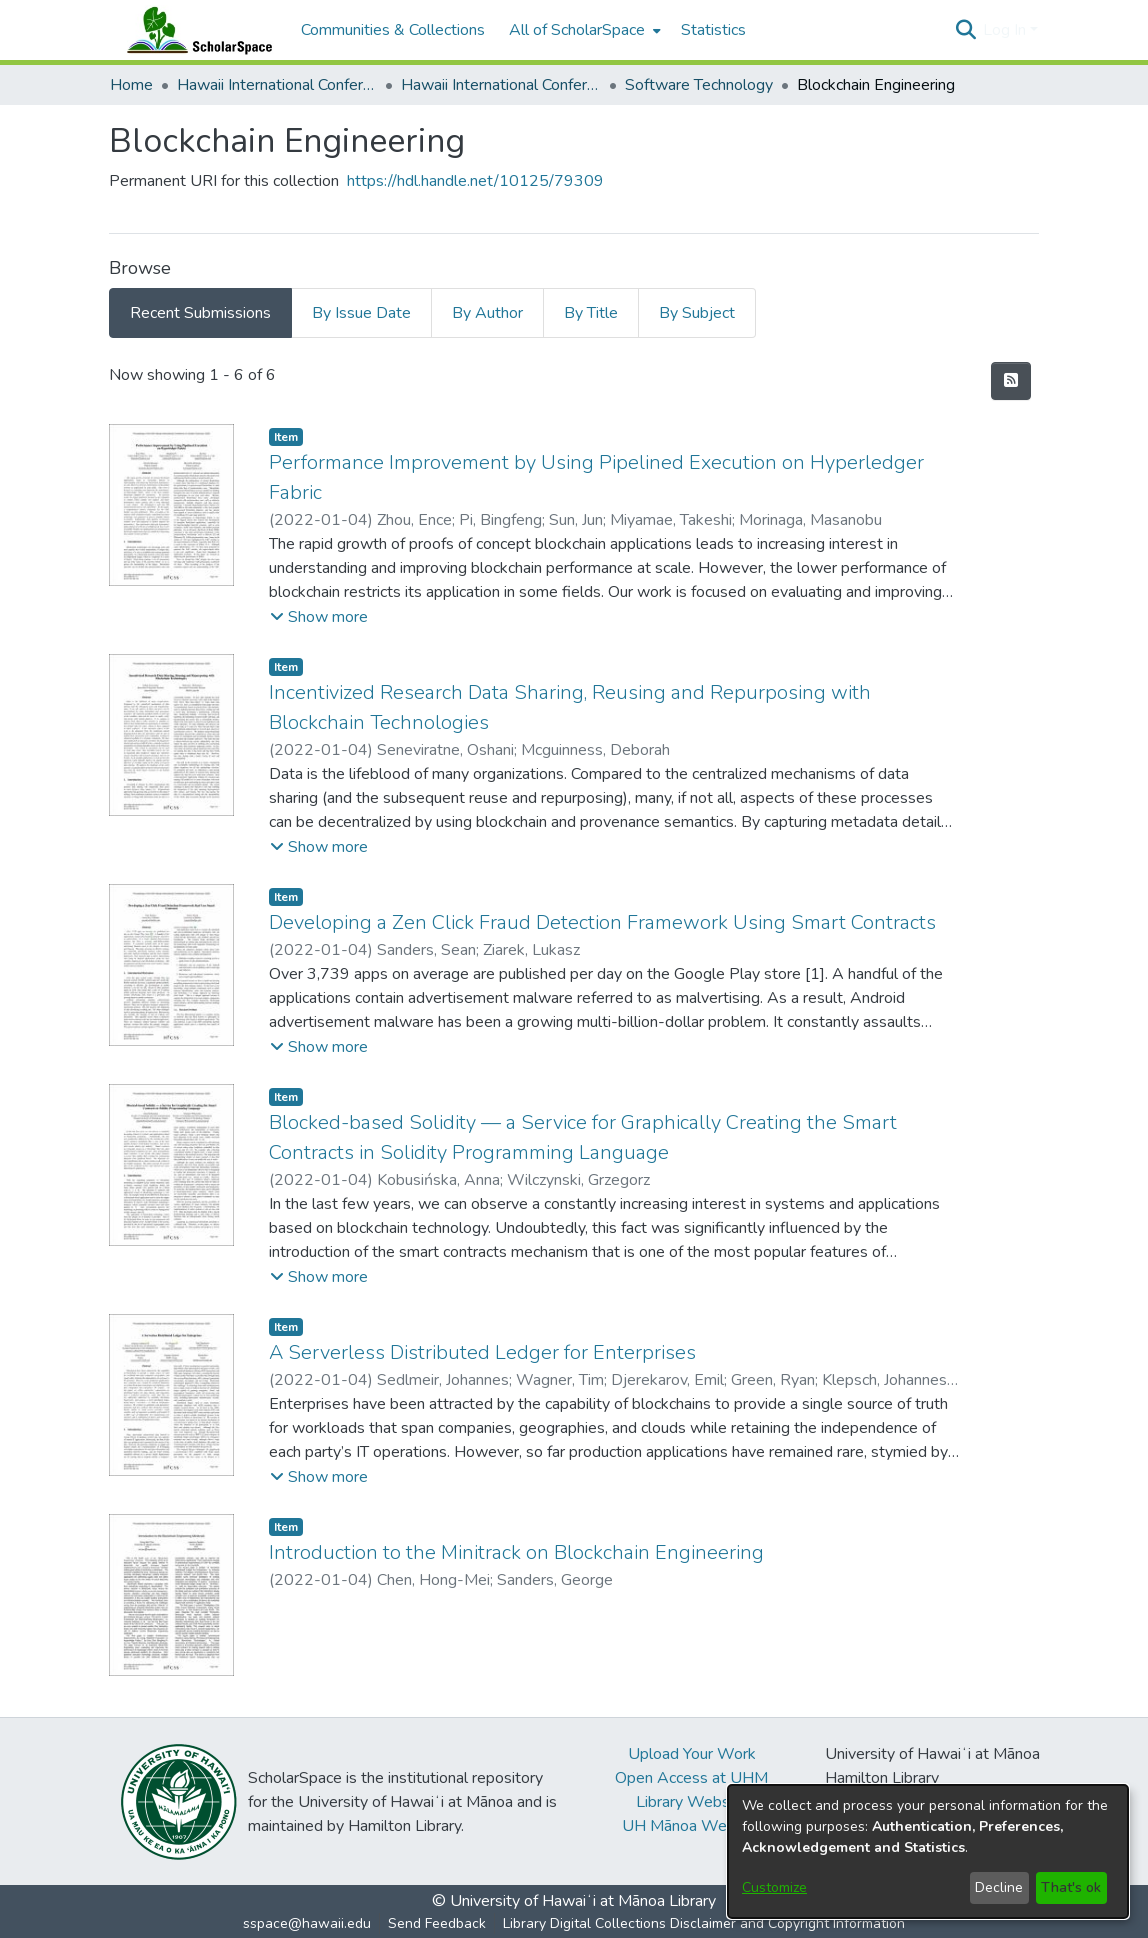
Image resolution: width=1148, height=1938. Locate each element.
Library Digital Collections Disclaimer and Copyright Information (704, 1923)
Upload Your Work (692, 1754)
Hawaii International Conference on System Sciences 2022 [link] (501, 85)
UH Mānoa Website (692, 1826)
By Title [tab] (591, 313)
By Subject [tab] (697, 313)
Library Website (692, 1802)
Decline (999, 1887)
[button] (965, 30)
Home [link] (131, 85)
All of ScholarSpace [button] (577, 30)
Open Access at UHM (691, 1778)
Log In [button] (1006, 30)
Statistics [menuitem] (713, 30)
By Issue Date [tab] (361, 313)
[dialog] (928, 1851)
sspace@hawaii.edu (307, 1923)
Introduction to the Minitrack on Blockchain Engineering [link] (516, 1552)
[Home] (195, 30)
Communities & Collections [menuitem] (393, 30)
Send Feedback (437, 1923)
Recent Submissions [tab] (200, 313)
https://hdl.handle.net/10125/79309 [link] (475, 181)
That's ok (1071, 1887)
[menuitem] (583, 30)
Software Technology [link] (699, 85)
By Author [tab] (487, 313)
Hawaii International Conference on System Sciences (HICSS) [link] (277, 85)
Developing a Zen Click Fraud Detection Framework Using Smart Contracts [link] (602, 922)
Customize (774, 1887)
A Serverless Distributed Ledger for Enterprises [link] (482, 1352)
